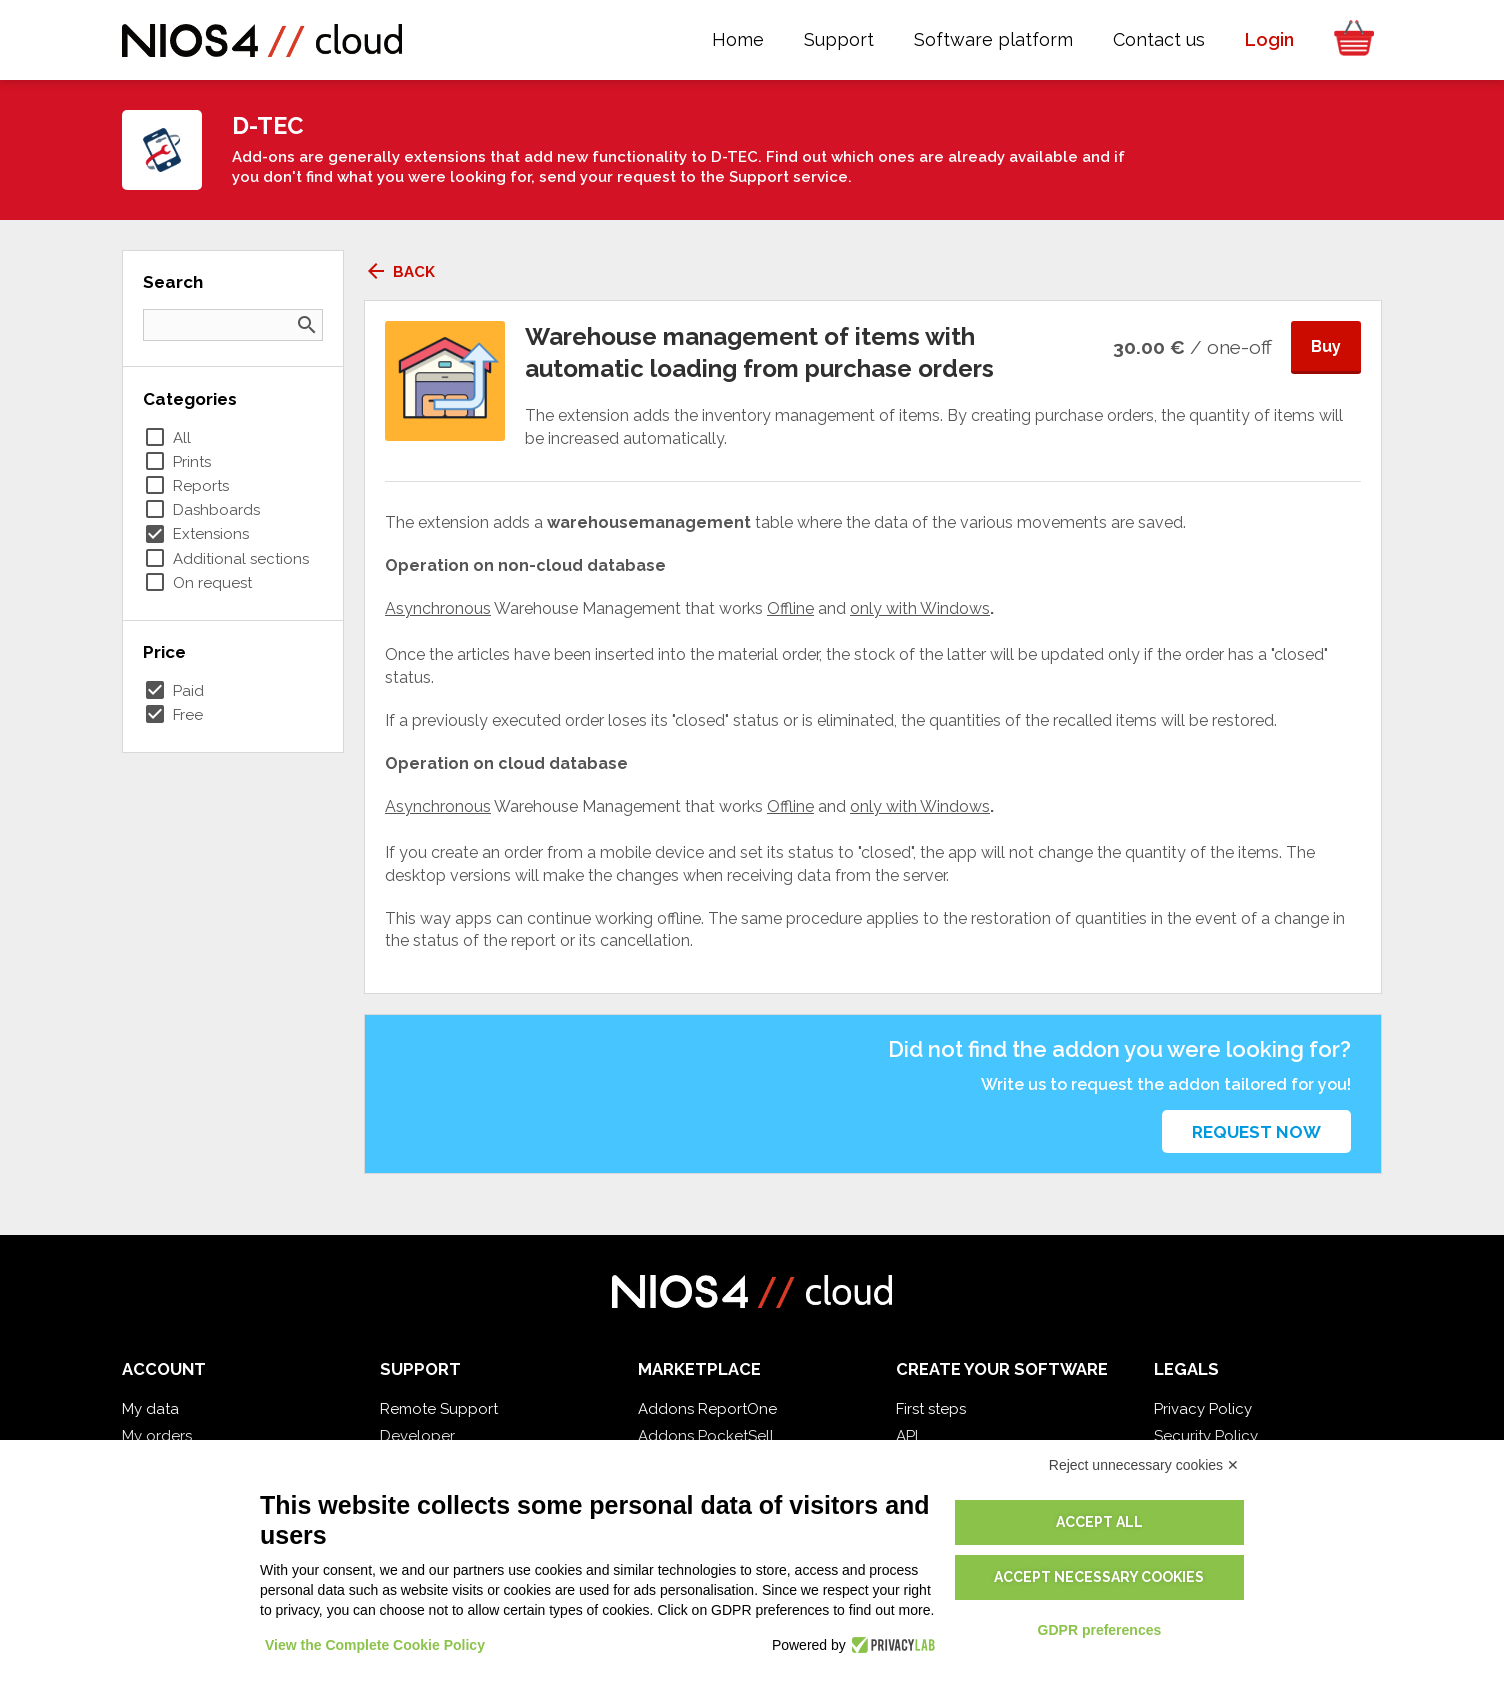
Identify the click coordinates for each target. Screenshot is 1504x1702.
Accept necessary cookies (1099, 1577)
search (307, 325)
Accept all (1099, 1522)
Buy (1326, 346)
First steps (931, 1409)
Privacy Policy (1203, 1409)
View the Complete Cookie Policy (375, 1645)
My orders (157, 1436)
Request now (1256, 1132)
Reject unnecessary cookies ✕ (1144, 1465)
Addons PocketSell (706, 1436)
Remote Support (439, 1409)
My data (150, 1409)
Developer (417, 1436)
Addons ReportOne (707, 1409)
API (907, 1436)
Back (399, 272)
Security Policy (1206, 1436)
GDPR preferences (1100, 1630)
